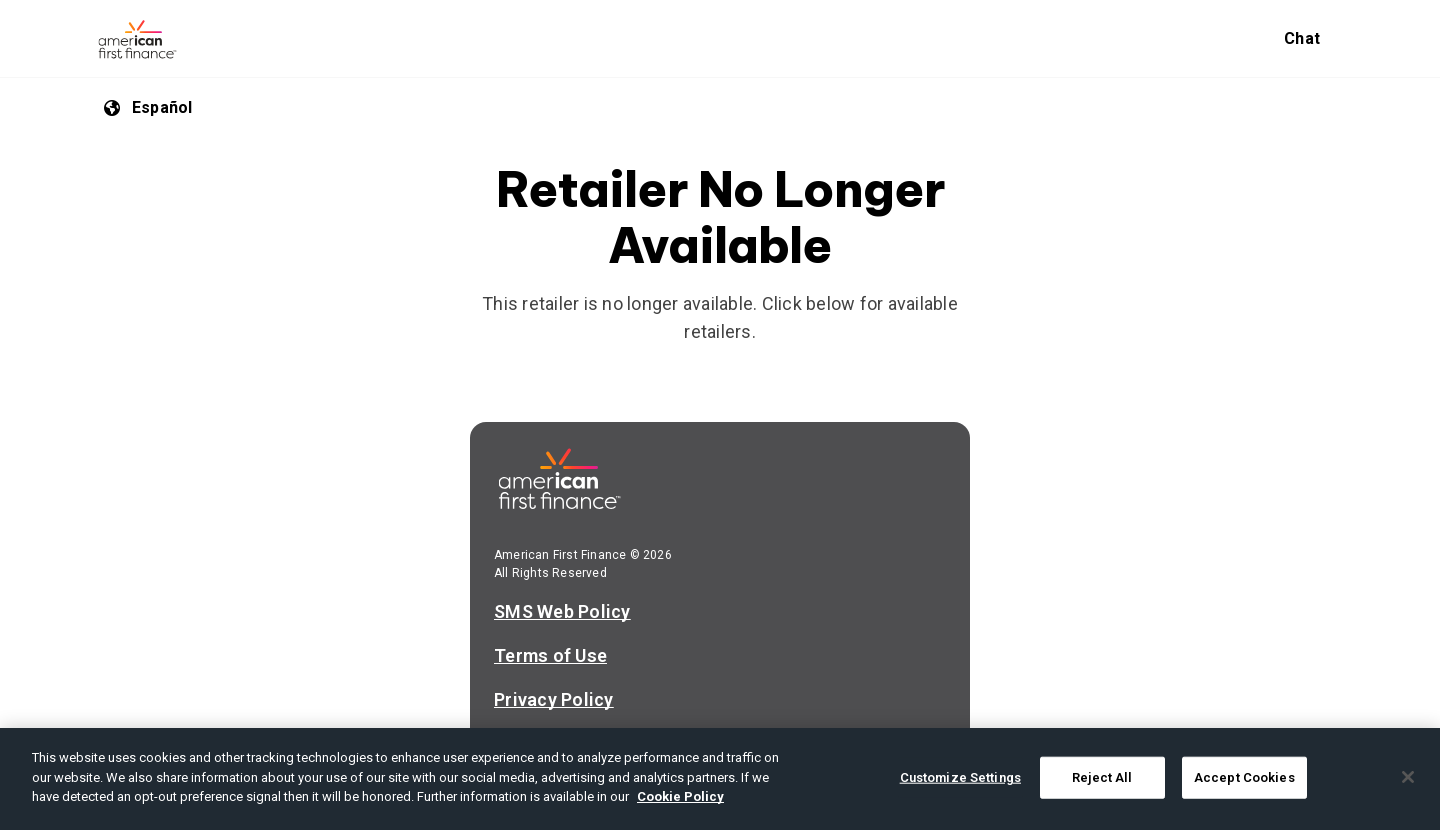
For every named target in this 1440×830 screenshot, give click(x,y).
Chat (1302, 38)
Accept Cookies (1244, 777)
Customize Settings (960, 777)
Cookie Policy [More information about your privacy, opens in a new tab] (680, 796)
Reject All (1102, 777)
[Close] (1408, 777)
